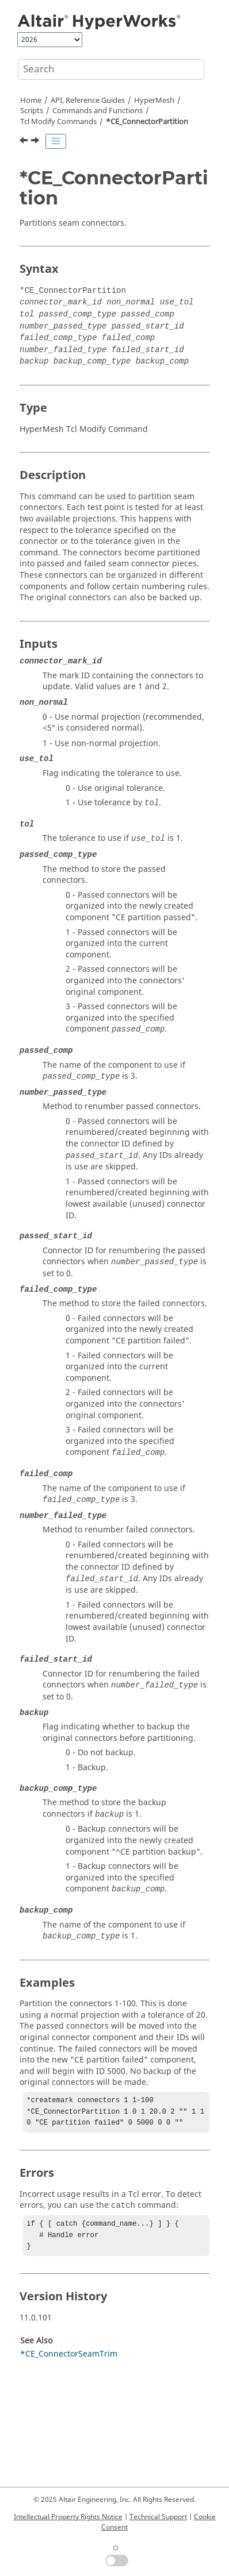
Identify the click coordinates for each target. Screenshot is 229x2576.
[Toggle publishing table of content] (55, 141)
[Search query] (111, 69)
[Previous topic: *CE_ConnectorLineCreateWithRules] (24, 142)
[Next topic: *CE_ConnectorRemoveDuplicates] (36, 142)
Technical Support (158, 2517)
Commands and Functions (97, 111)
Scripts (31, 111)
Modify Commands (58, 122)
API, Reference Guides (88, 100)
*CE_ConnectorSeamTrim (68, 2361)
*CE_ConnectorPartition (147, 122)
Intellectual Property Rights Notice (68, 2517)
